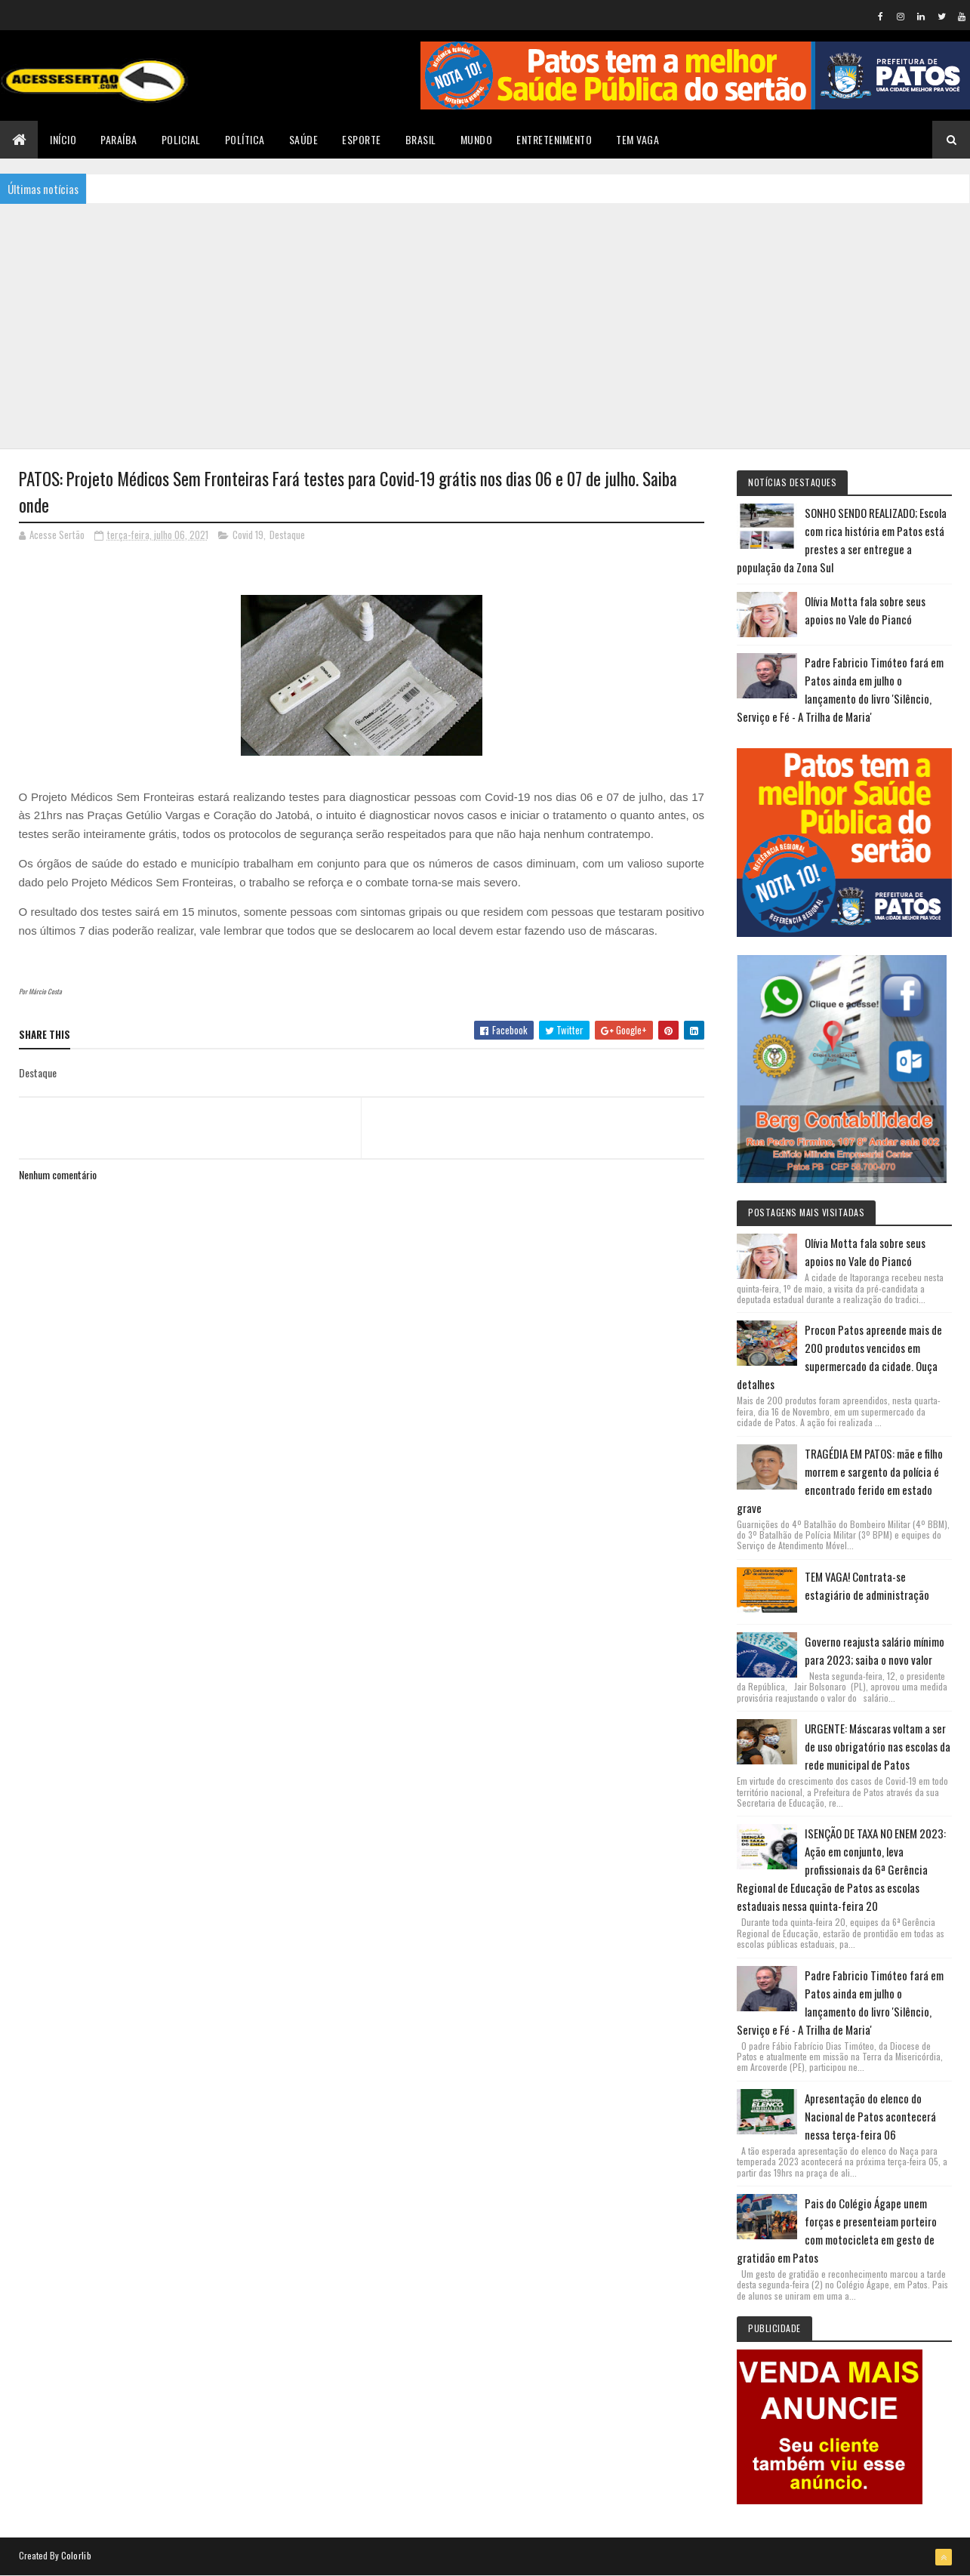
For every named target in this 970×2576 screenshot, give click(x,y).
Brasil (420, 139)
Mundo (476, 139)
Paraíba (118, 139)
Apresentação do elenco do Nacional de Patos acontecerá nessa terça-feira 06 (870, 2116)
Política (245, 139)
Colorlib (76, 2555)
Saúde (304, 139)
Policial (181, 139)
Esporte (361, 139)
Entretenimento (554, 139)
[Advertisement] (485, 324)
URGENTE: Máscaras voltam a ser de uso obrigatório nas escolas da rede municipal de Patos (877, 1746)
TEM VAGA (637, 139)
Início (63, 139)
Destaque (287, 534)
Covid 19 (247, 534)
